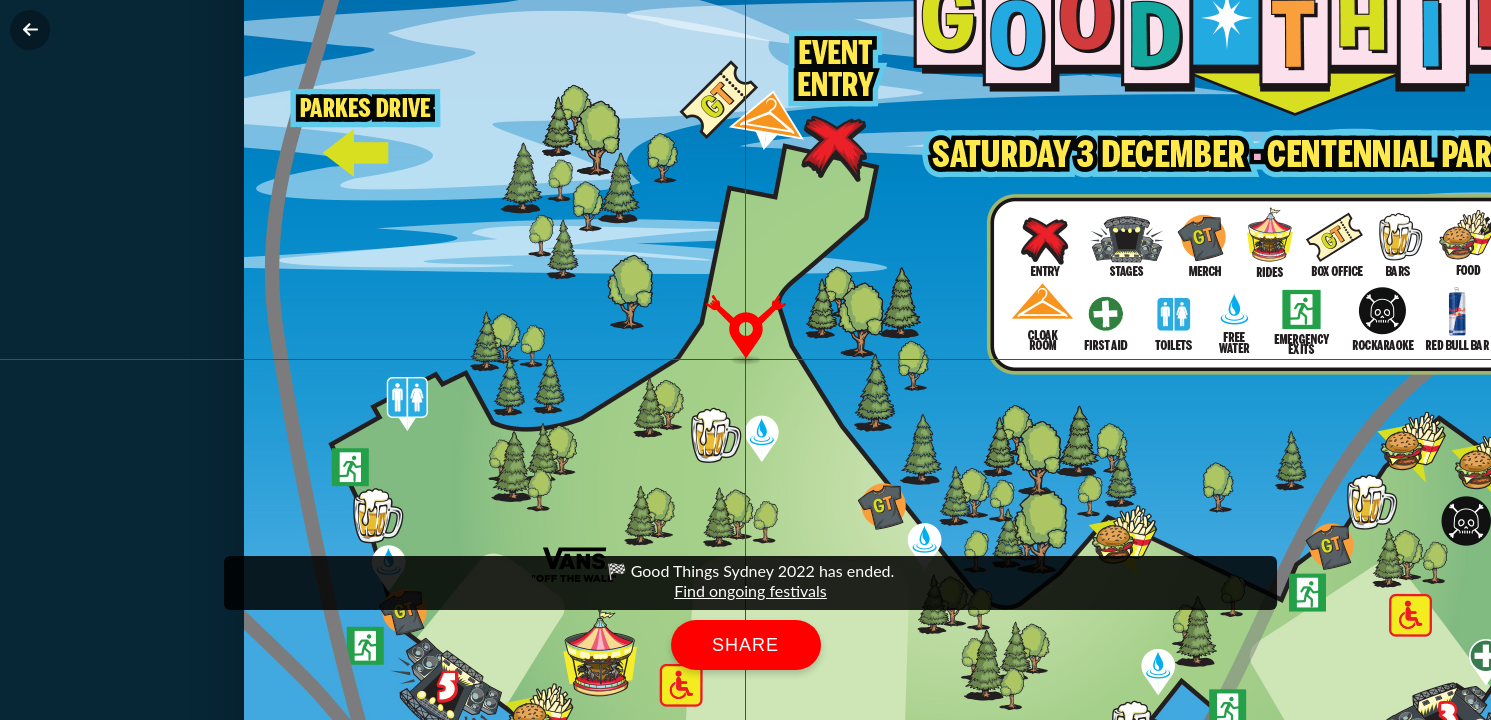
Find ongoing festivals (750, 590)
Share (745, 645)
